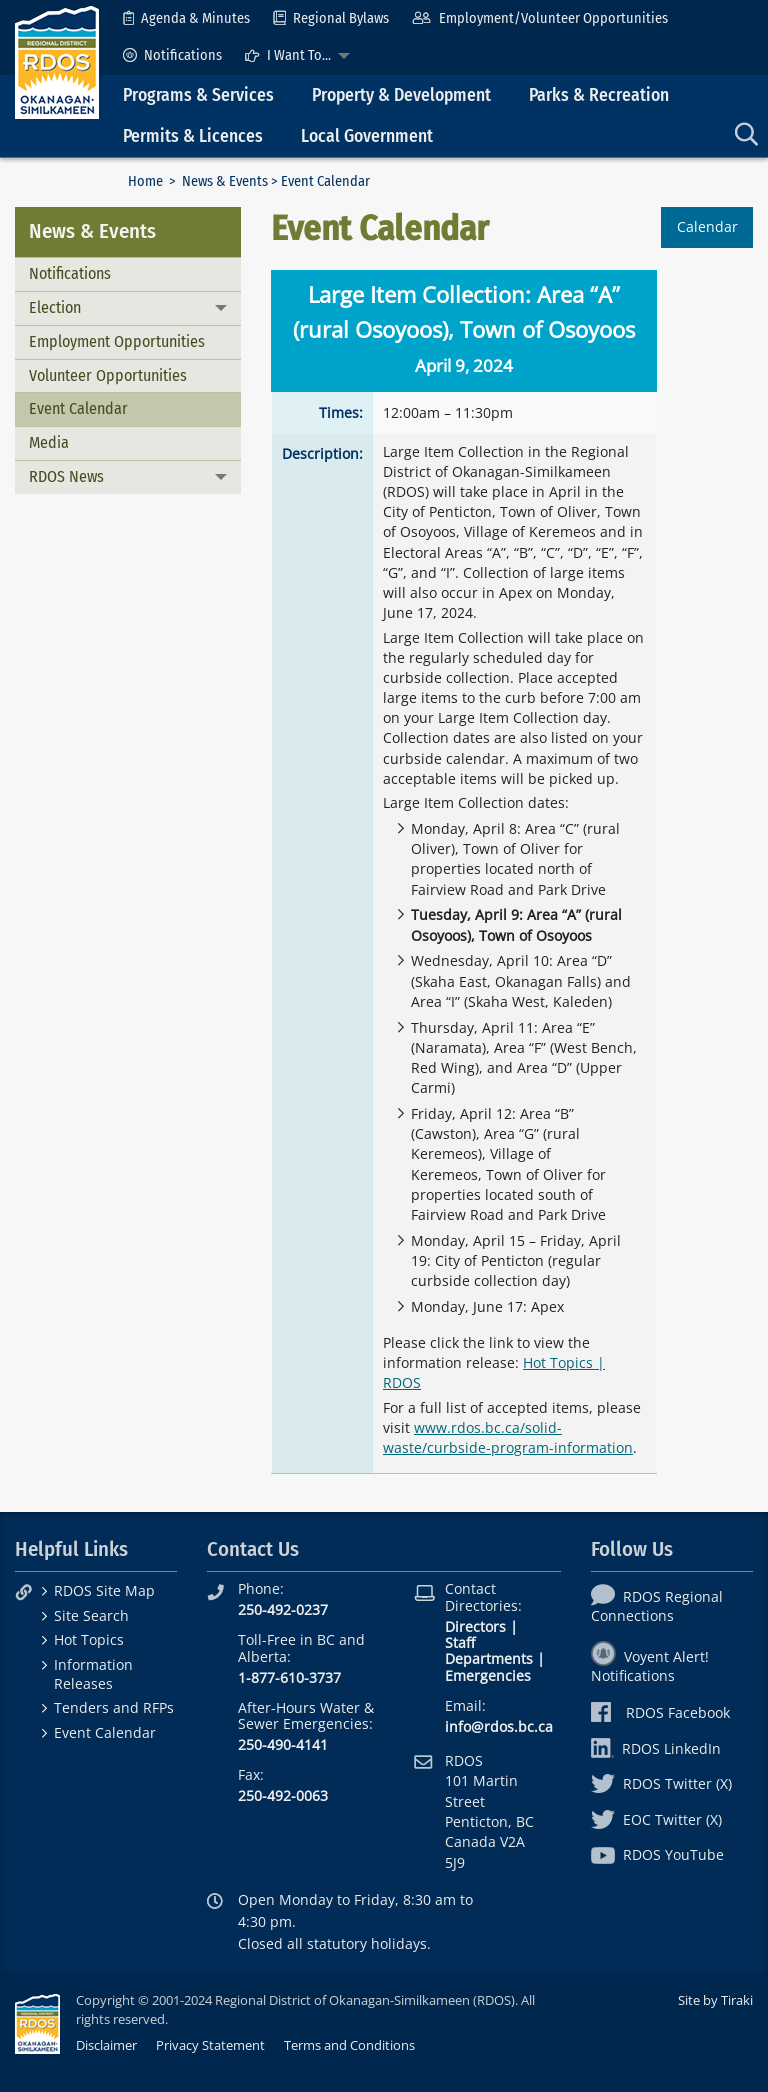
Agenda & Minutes (186, 18)
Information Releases (93, 1674)
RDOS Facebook (660, 1712)
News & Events (225, 181)
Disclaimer (106, 2045)
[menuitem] (186, 18)
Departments (489, 1658)
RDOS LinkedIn (656, 1748)
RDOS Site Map (104, 1590)
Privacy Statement (210, 2045)
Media (49, 442)
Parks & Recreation (599, 95)
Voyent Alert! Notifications (650, 1666)
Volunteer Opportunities (108, 375)
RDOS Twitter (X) (661, 1783)
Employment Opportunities (117, 341)
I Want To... (288, 55)
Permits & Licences (193, 136)
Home (145, 181)
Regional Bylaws (331, 18)
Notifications (172, 55)
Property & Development (401, 95)
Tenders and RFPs (114, 1707)
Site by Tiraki (715, 2000)
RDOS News (66, 476)
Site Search (91, 1615)
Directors (475, 1626)
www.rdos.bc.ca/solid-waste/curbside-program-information (508, 1437)
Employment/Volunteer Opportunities (539, 18)
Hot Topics (89, 1639)
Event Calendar (78, 408)
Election (55, 307)
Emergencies (488, 1675)
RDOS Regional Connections (657, 1606)
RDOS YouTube (657, 1854)
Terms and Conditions (349, 2045)
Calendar (707, 226)
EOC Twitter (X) (656, 1819)
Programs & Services (198, 95)
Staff (460, 1642)
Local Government (367, 136)
